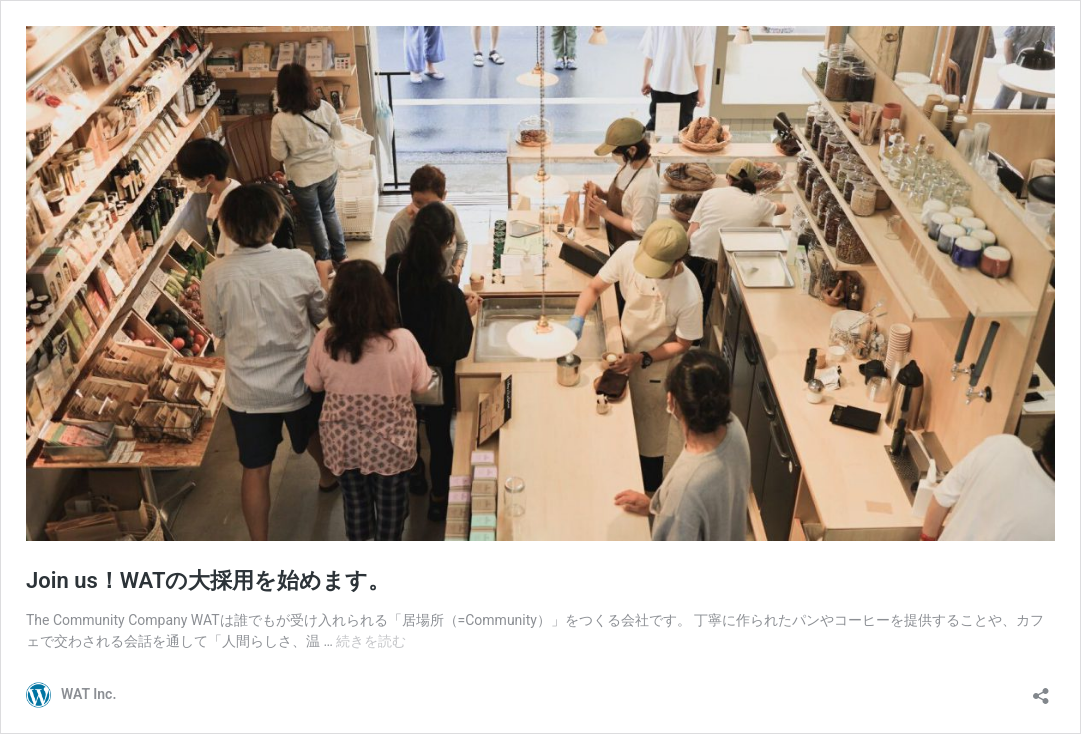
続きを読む (371, 641)
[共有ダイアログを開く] (1041, 689)
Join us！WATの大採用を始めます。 (208, 580)
